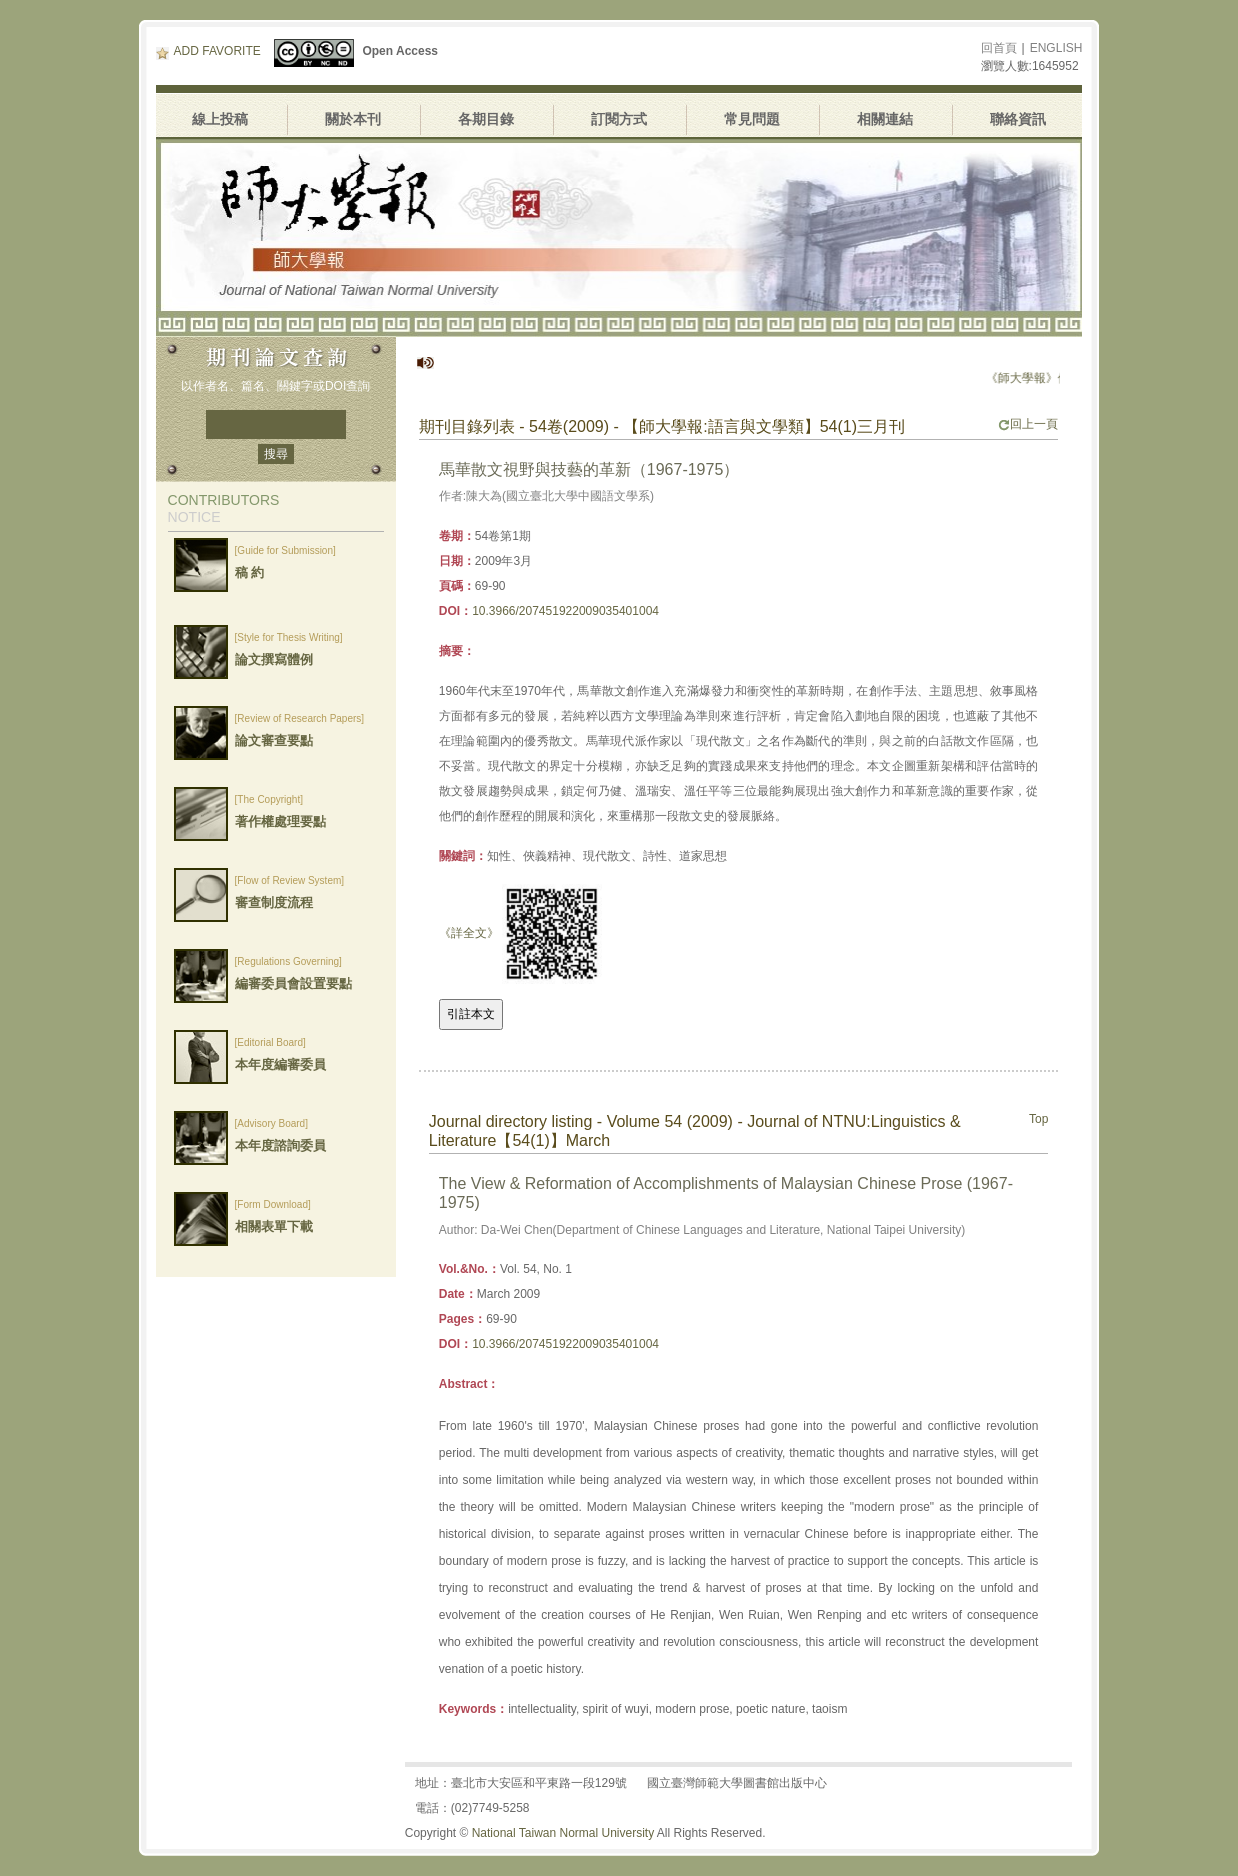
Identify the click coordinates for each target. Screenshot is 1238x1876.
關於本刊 (353, 119)
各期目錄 (486, 119)
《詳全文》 (469, 933)
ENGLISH (1056, 48)
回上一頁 (1028, 424)
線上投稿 (220, 119)
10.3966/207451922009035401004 (565, 611)
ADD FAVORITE (208, 51)
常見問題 (752, 119)
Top (1038, 1119)
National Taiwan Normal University (563, 1833)
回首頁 (999, 48)
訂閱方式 (619, 119)
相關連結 (885, 119)
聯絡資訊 (1018, 119)
